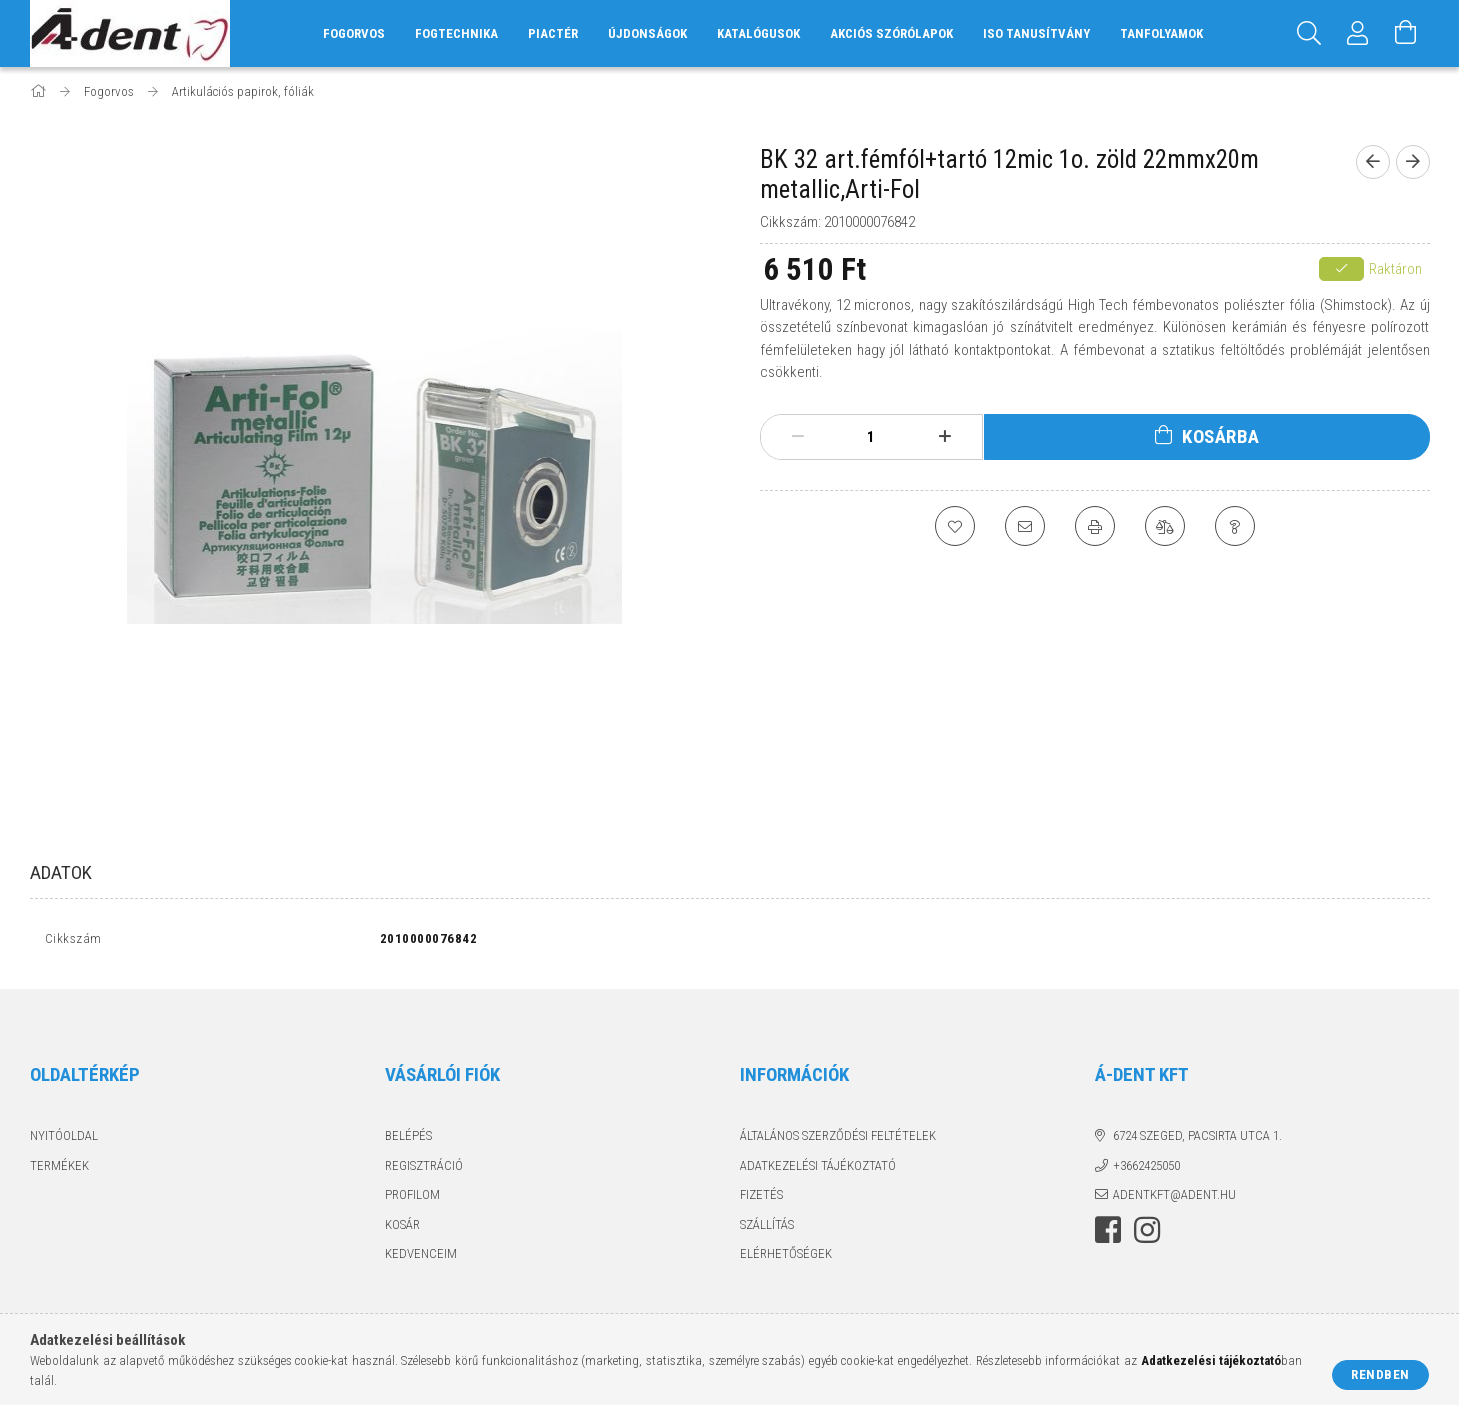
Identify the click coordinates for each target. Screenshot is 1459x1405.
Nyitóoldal (64, 1140)
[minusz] (798, 437)
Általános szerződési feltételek (838, 1140)
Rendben (1380, 1374)
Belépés (408, 1140)
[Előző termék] (1373, 162)
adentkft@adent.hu (1174, 1199)
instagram (1147, 1234)
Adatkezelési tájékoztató (818, 1169)
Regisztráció (424, 1169)
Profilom (412, 1199)
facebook (1108, 1234)
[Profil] (1358, 33)
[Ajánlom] (1025, 526)
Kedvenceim (421, 1258)
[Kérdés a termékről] (1235, 526)
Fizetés (761, 1199)
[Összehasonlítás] (1165, 526)
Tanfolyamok (1161, 33)
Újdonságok (647, 33)
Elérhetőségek (786, 1258)
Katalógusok (758, 33)
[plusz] (945, 437)
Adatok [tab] (61, 872)
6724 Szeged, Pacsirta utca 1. (1197, 1140)
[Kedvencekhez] (955, 526)
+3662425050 (1146, 1169)
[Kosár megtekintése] (1406, 33)
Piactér (553, 33)
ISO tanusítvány (1036, 33)
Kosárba (1221, 436)
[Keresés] (1310, 33)
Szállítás (767, 1228)
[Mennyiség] (871, 437)
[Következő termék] (1413, 162)
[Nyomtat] (1095, 526)
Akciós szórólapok (891, 33)
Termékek (59, 1169)
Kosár (402, 1228)
